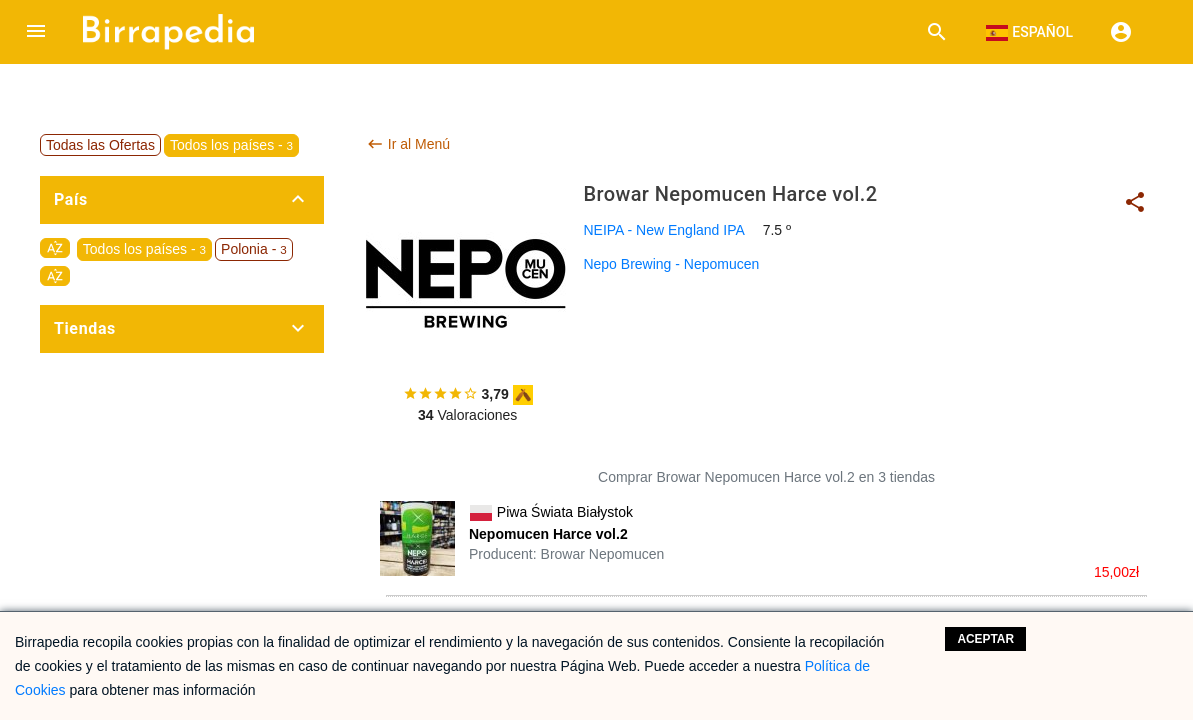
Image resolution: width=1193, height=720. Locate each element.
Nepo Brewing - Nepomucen (671, 264)
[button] (36, 32)
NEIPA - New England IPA (663, 230)
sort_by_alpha (55, 248)
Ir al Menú (408, 144)
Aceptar (985, 639)
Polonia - (254, 249)
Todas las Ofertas (100, 145)
